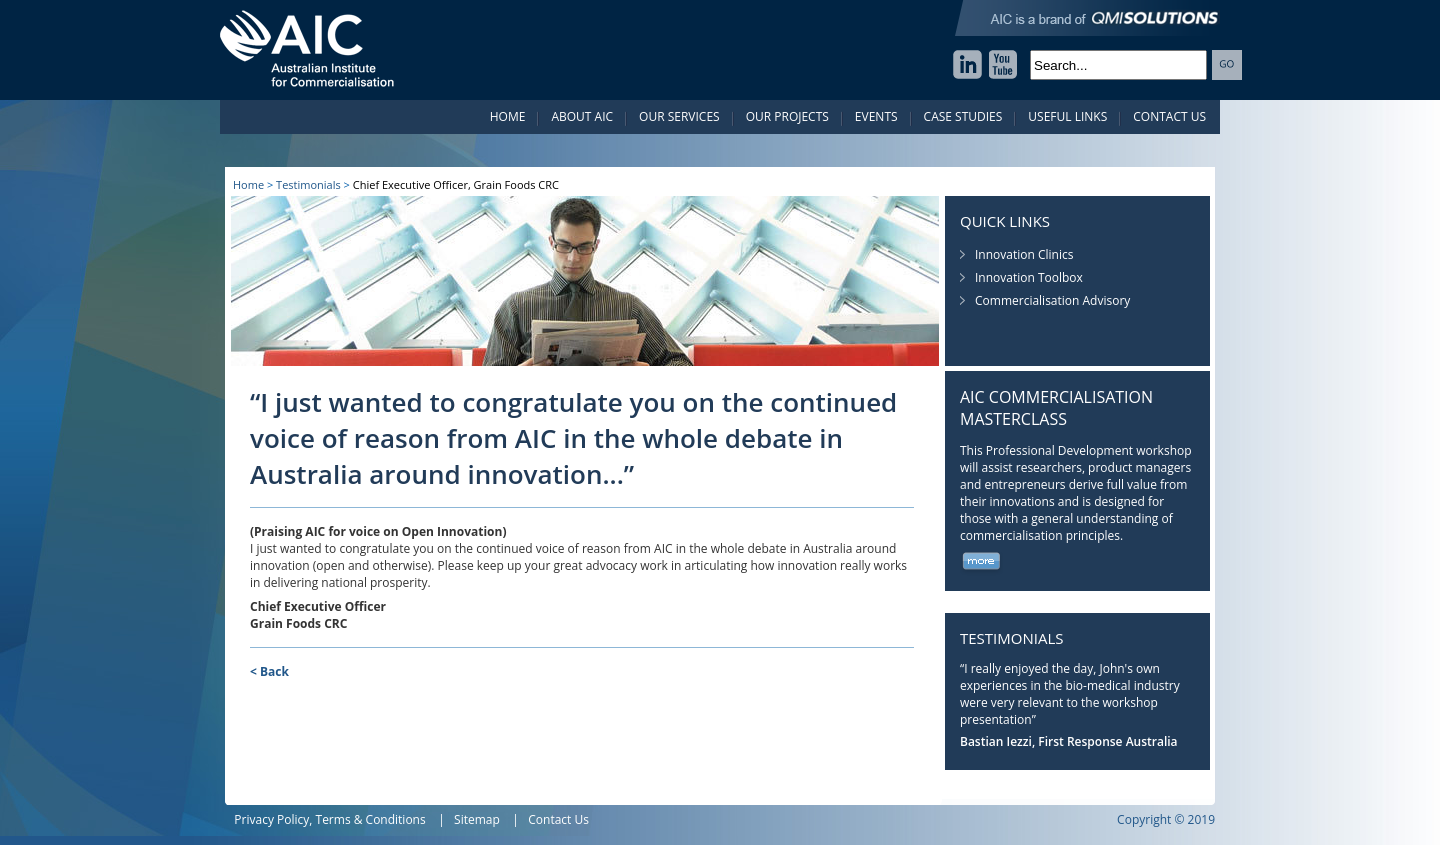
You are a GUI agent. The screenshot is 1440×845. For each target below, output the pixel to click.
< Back (269, 671)
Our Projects (787, 116)
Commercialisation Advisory (1052, 300)
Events (876, 116)
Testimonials (308, 184)
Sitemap (477, 819)
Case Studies (963, 116)
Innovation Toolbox (1029, 277)
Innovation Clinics (1024, 254)
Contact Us (1169, 116)
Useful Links (1067, 116)
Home (508, 116)
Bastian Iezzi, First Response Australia (1069, 741)
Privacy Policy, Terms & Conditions (330, 819)
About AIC (582, 116)
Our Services (679, 116)
